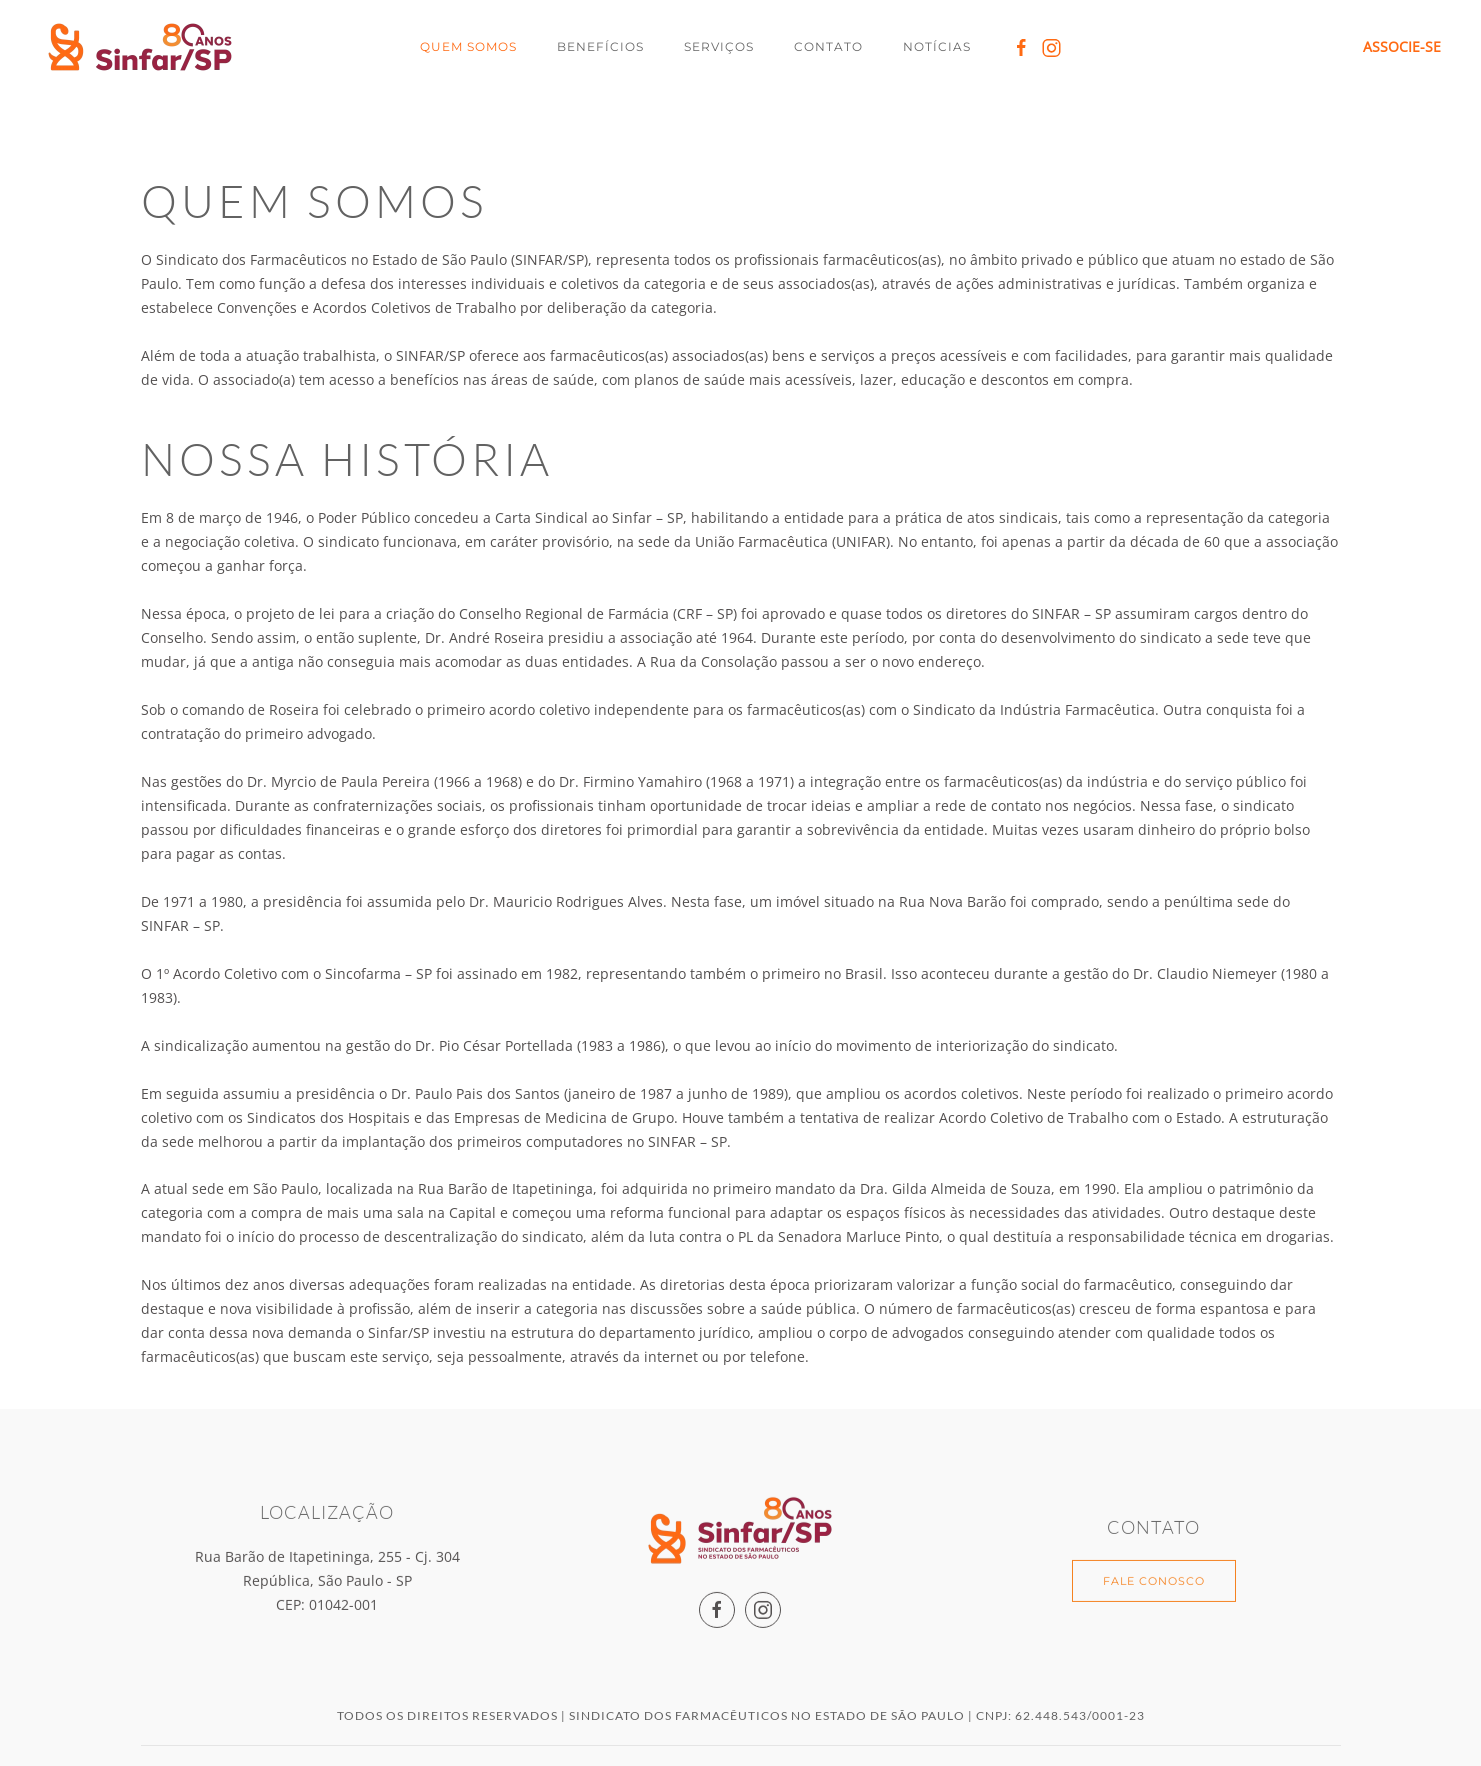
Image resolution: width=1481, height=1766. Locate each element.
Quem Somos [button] (468, 46)
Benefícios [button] (600, 46)
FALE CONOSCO (1154, 1579)
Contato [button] (828, 46)
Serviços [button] (719, 46)
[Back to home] (143, 47)
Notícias (937, 46)
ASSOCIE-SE (1402, 46)
